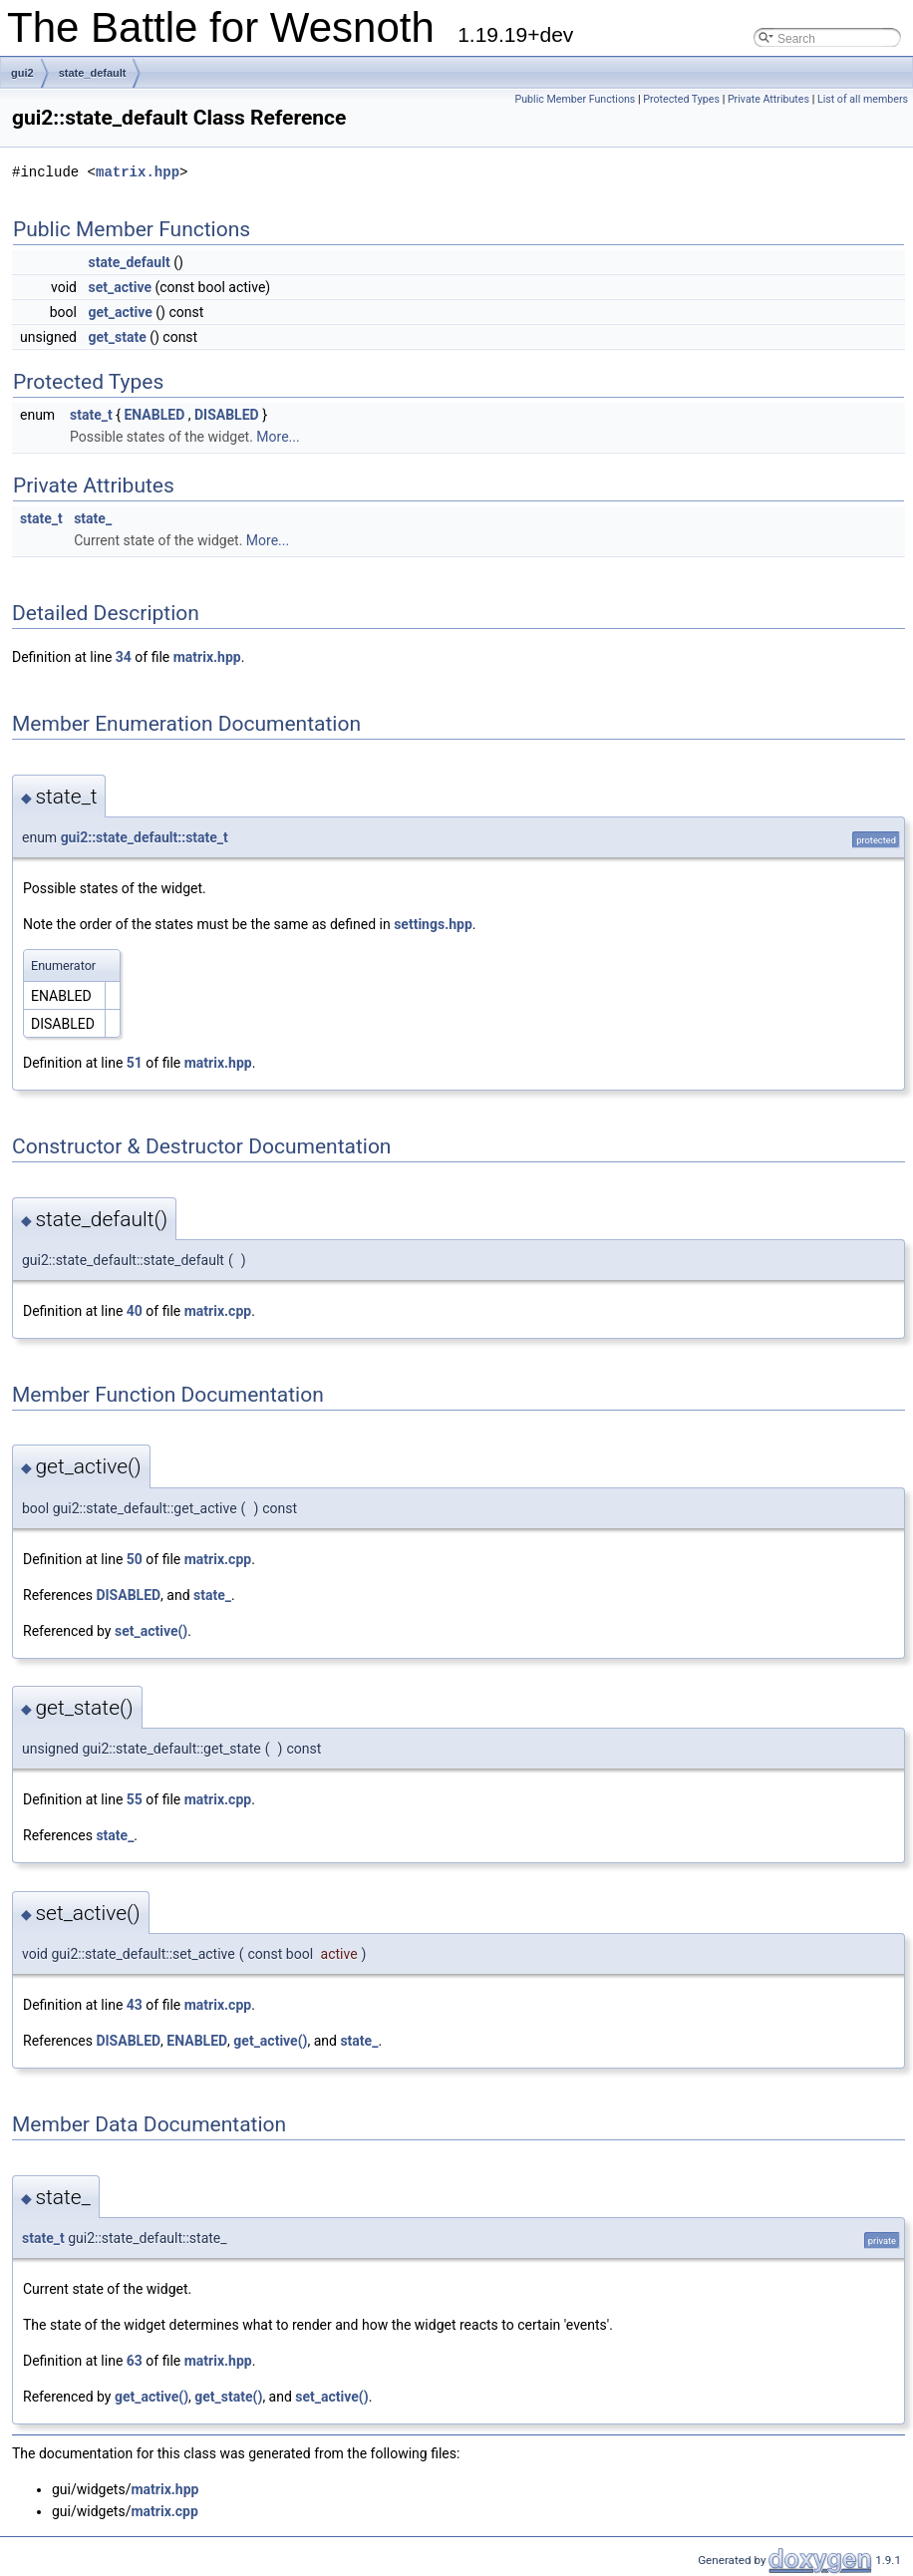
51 (135, 1063)
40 (135, 1311)
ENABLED (154, 415)
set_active (120, 287)
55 (135, 1799)
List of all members (862, 99)
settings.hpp (433, 924)
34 (124, 657)
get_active (120, 312)
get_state (117, 337)
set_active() (151, 1631)
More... (277, 437)
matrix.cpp (217, 1311)
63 (135, 2361)
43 (135, 2005)
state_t (91, 415)
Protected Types (681, 99)
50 (135, 1559)
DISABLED (226, 415)
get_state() (228, 2397)
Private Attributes (768, 99)
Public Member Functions (575, 99)
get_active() (270, 2041)
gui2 (22, 73)
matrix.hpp (137, 171)
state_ (93, 518)
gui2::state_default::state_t (144, 837)
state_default (93, 73)
